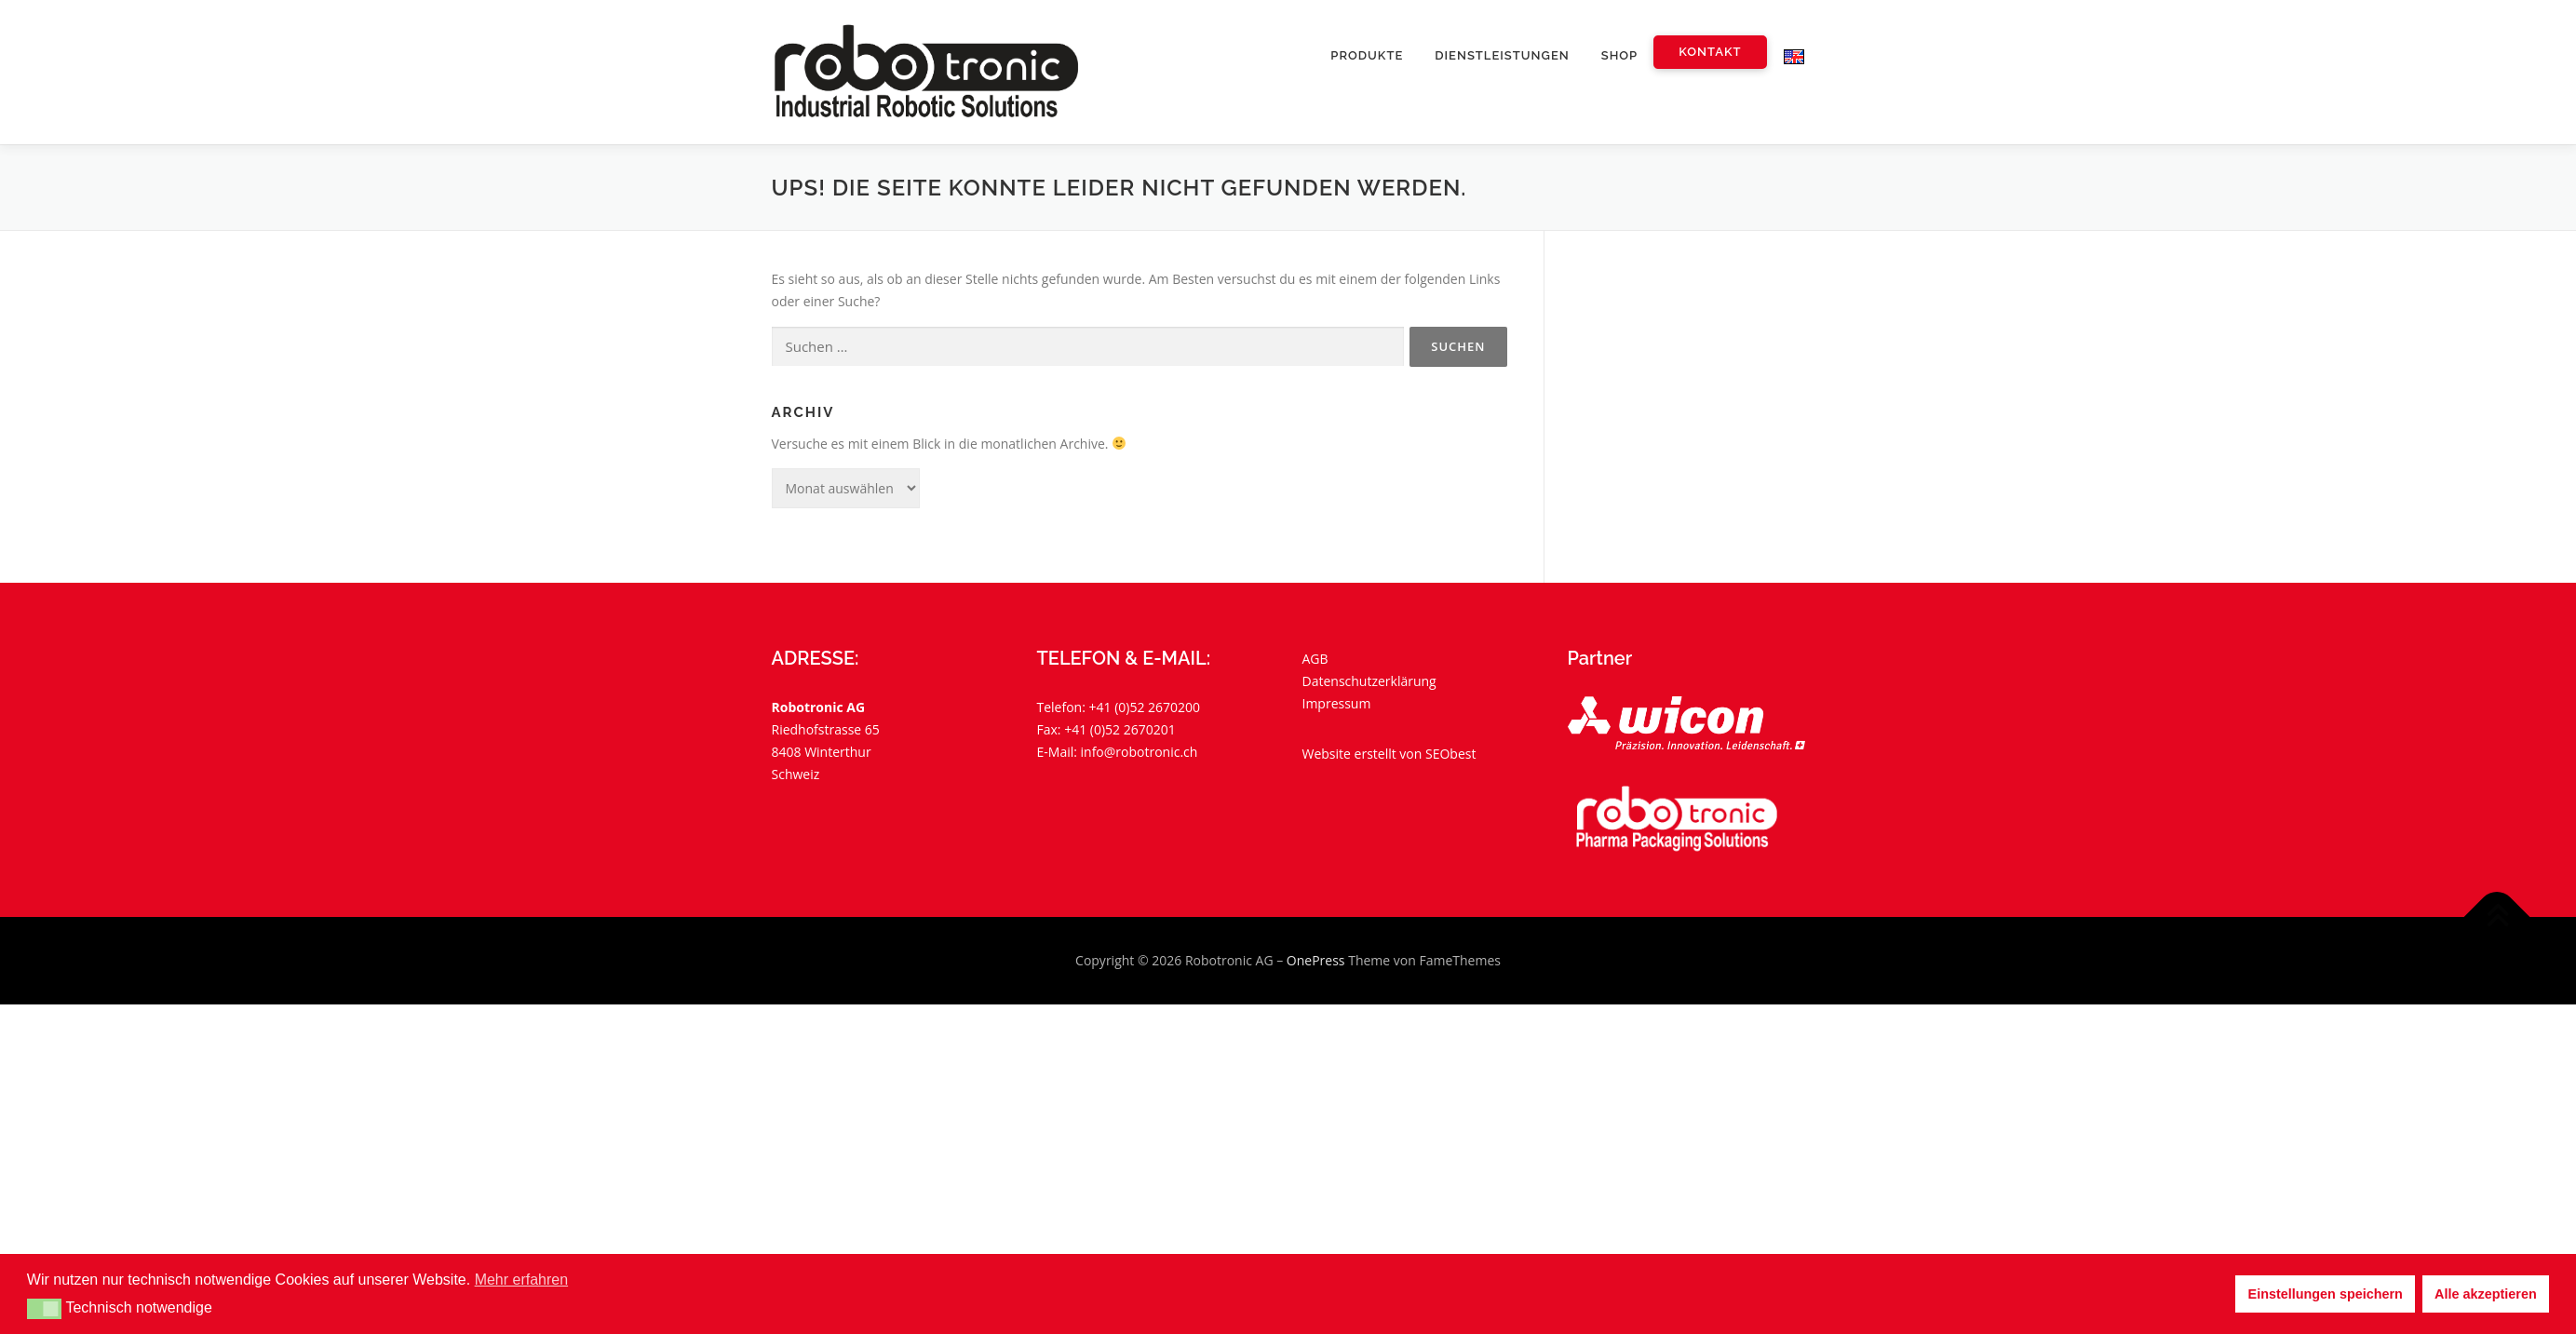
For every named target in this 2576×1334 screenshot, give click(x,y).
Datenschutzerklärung (1369, 681)
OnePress (1316, 960)
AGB (1315, 658)
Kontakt (1710, 52)
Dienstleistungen (1502, 55)
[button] (44, 1309)
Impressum (1336, 703)
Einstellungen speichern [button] (2325, 1294)
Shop (1619, 55)
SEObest (1450, 753)
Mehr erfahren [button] (522, 1279)
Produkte (1366, 55)
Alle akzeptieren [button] (2485, 1294)
